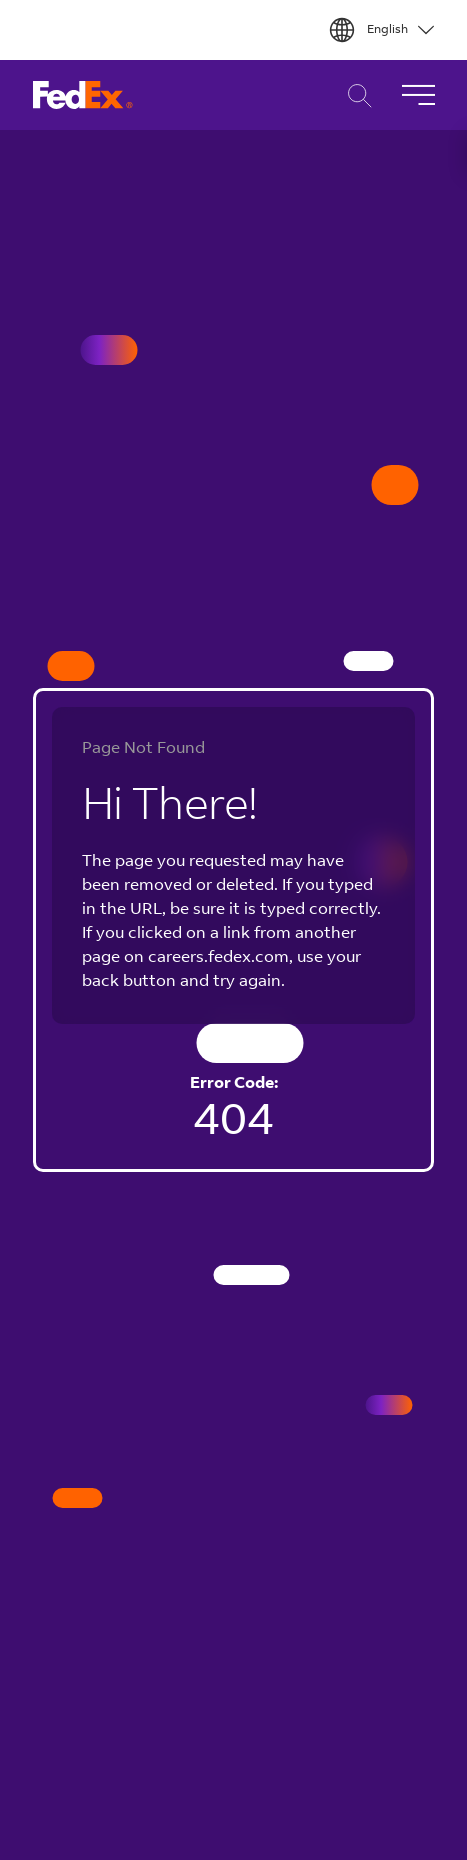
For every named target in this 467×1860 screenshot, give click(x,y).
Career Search (354, 95)
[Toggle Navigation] (418, 95)
